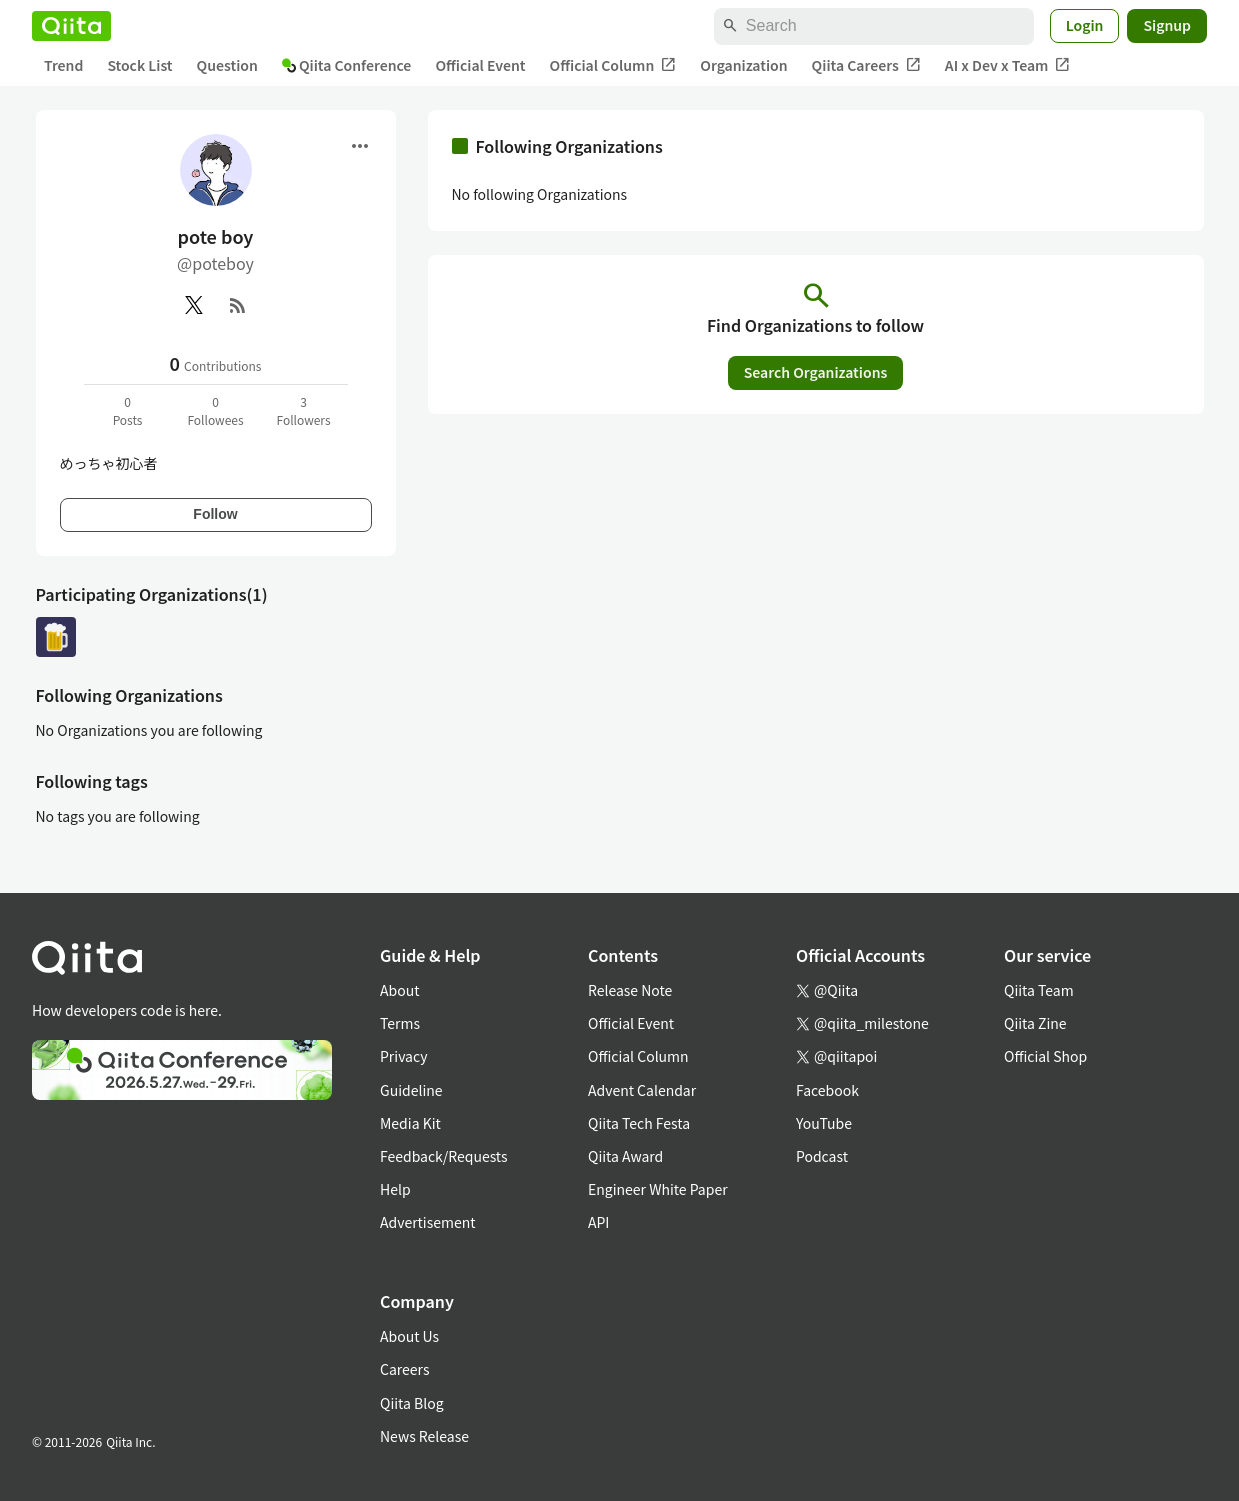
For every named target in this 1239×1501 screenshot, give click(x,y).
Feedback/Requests (444, 1156)
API (598, 1222)
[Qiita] (71, 26)
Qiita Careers (866, 65)
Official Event (480, 65)
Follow (215, 514)
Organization (743, 65)
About (399, 990)
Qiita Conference (347, 65)
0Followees (215, 410)
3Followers (303, 410)
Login (1085, 25)
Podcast (822, 1156)
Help (395, 1189)
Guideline (411, 1090)
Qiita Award (625, 1156)
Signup (1167, 25)
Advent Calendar (642, 1090)
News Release (424, 1436)
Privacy (403, 1056)
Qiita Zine (1035, 1023)
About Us (409, 1336)
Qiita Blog (412, 1403)
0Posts (128, 410)
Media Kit (410, 1123)
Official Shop (1045, 1056)
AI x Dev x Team (1008, 65)
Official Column (613, 65)
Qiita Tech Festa (639, 1123)
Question (227, 65)
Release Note (630, 990)
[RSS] (238, 305)
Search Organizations (816, 372)
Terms (400, 1023)
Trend (63, 65)
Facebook (827, 1090)
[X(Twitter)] (194, 305)
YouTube (824, 1123)
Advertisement (428, 1222)
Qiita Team (1039, 990)
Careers (404, 1369)
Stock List (139, 65)
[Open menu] (360, 146)
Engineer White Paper (658, 1189)
